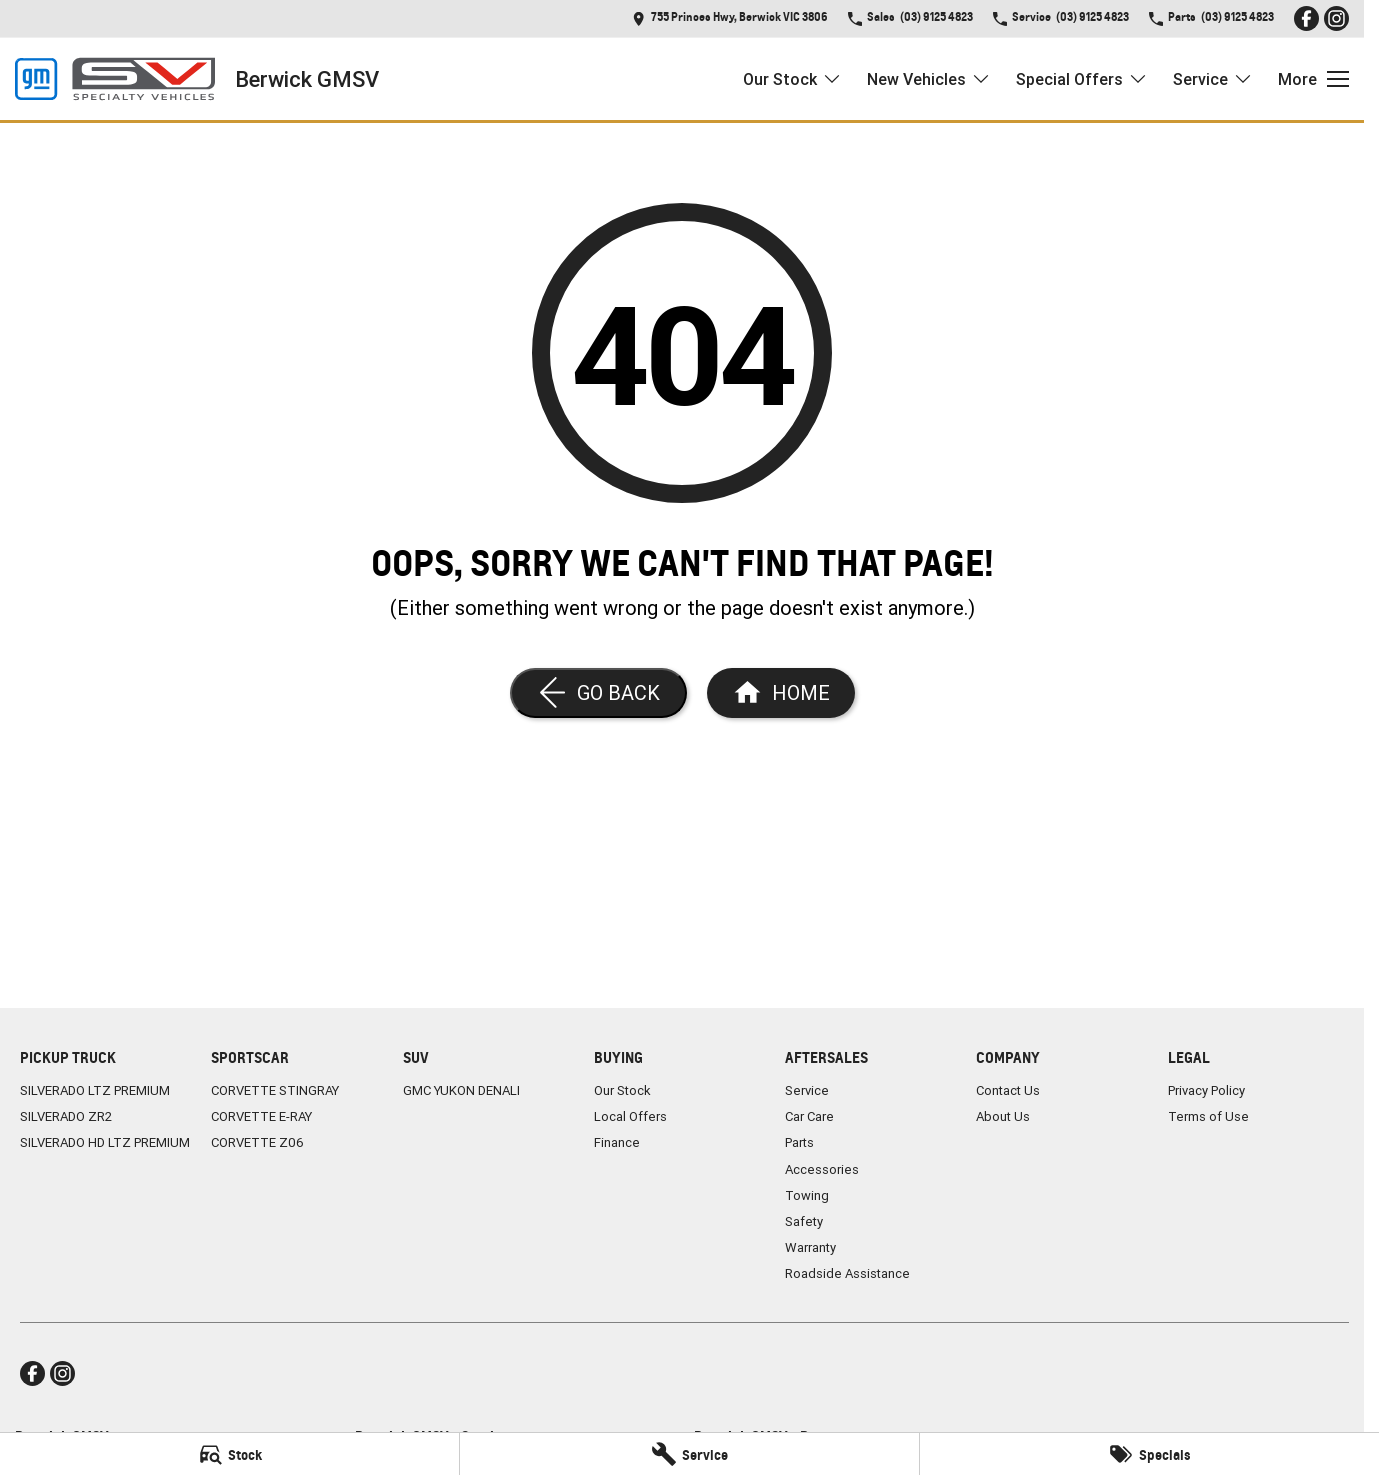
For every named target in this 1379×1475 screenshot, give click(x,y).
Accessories (822, 1169)
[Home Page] (115, 79)
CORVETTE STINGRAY (275, 1090)
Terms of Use (1208, 1116)
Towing (807, 1195)
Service (807, 1090)
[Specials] (1149, 1454)
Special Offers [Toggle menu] (1082, 79)
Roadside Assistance (847, 1273)
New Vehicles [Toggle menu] (929, 79)
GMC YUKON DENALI (461, 1090)
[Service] (689, 1454)
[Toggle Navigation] (1313, 79)
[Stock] (229, 1454)
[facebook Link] (1306, 18)
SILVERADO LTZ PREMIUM (95, 1090)
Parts (799, 1142)
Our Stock (622, 1090)
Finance (617, 1142)
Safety (804, 1221)
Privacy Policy (1206, 1090)
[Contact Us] (730, 18)
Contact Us (1008, 1090)
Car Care (809, 1116)
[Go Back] (598, 693)
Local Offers (630, 1116)
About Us (1003, 1116)
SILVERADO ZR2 (66, 1116)
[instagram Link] (1336, 18)
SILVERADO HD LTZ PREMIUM (105, 1142)
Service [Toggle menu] (1213, 79)
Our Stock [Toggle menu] (792, 79)
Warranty (810, 1247)
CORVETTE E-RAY (261, 1116)
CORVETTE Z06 (257, 1142)
